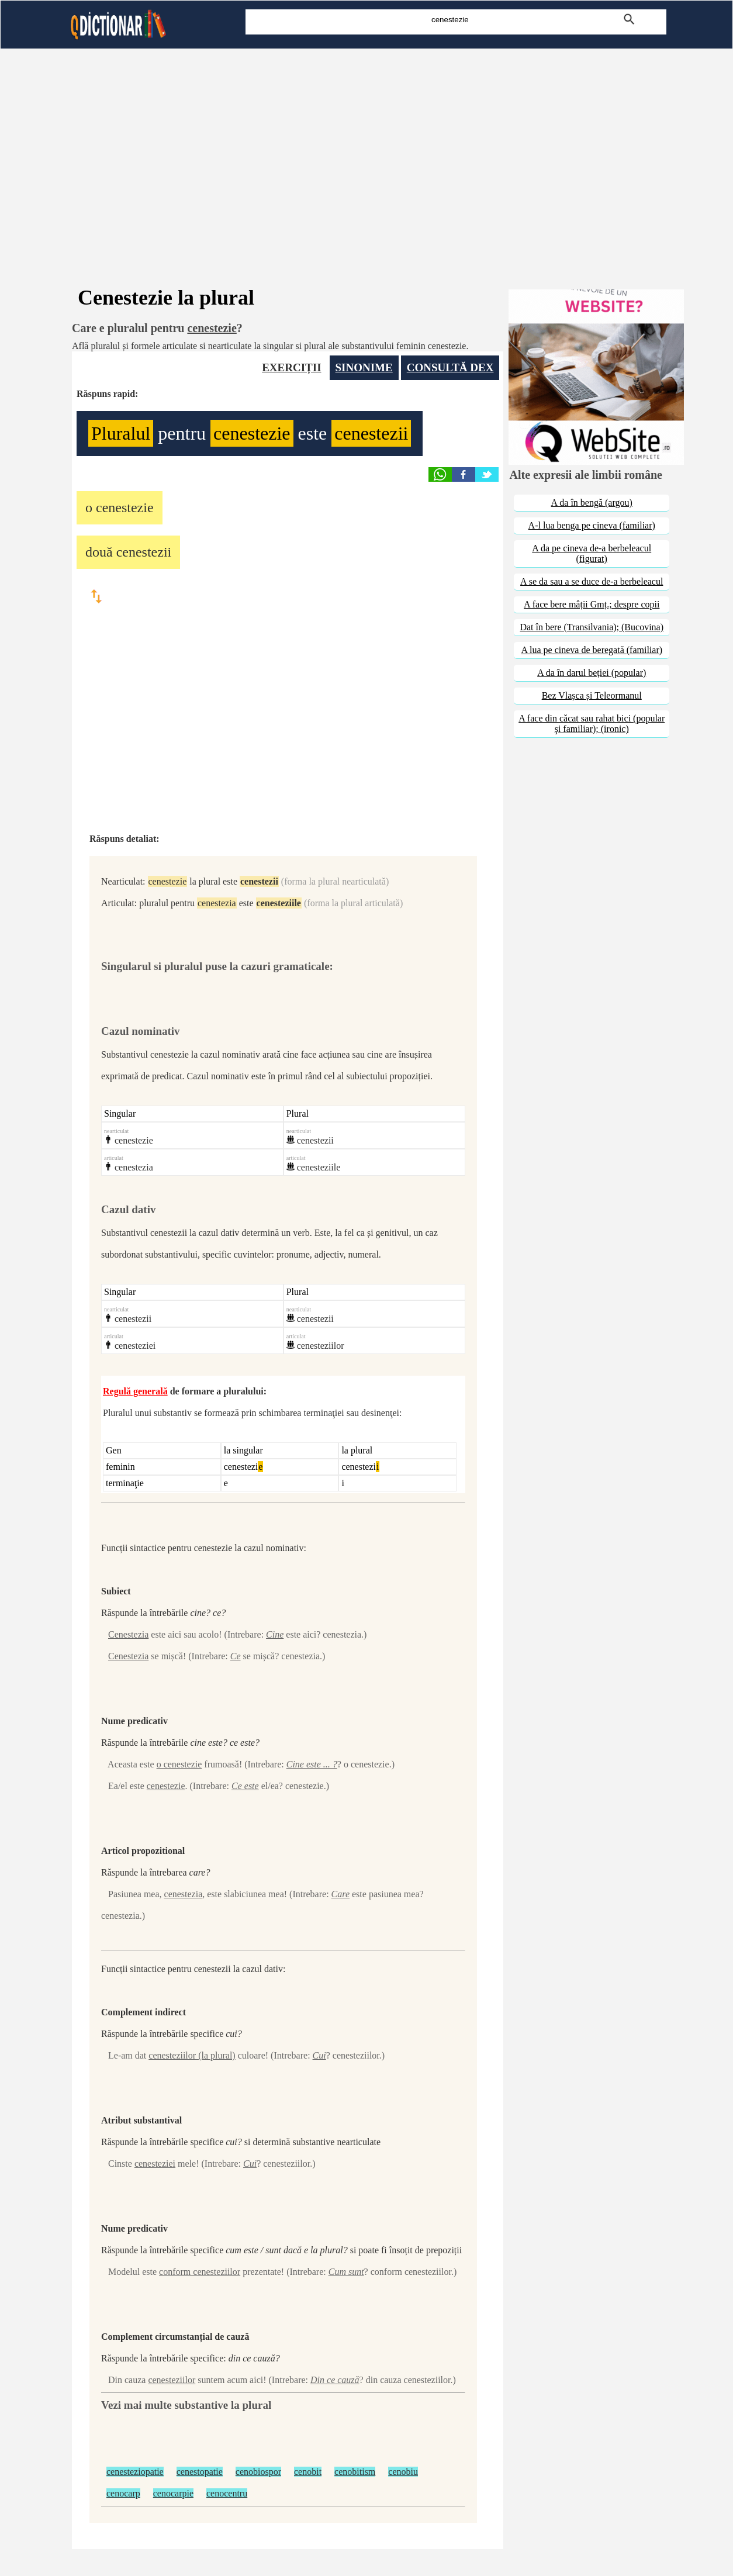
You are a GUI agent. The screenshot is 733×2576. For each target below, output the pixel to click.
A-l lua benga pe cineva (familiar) (591, 525)
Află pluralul (96, 346)
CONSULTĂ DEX (450, 367)
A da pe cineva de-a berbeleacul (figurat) (591, 553)
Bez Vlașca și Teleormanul (592, 695)
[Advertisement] (366, 152)
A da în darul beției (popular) (591, 673)
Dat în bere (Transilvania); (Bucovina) (591, 627)
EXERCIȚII (291, 367)
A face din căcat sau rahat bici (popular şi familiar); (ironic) (591, 723)
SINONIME (364, 367)
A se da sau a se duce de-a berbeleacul (591, 581)
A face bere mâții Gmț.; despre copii (591, 604)
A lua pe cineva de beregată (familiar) (591, 650)
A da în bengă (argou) (591, 502)
